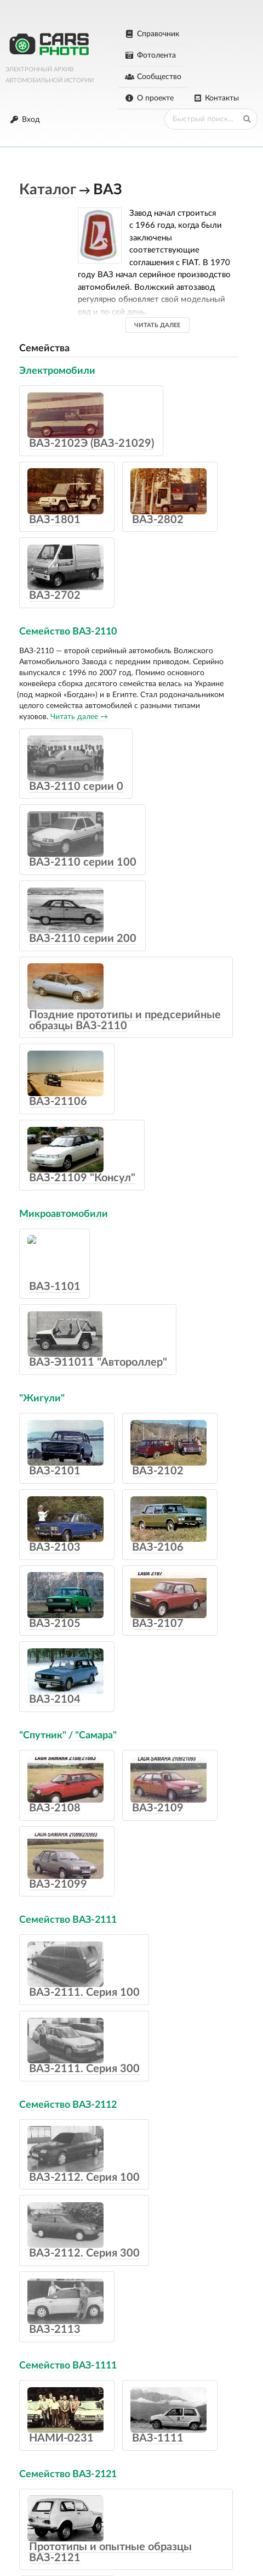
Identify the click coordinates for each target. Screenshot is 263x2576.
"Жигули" (42, 1399)
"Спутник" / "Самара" (68, 1736)
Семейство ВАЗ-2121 (68, 2474)
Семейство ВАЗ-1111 (68, 2366)
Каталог (47, 190)
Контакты (216, 98)
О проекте (149, 98)
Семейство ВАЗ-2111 (68, 1920)
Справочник (152, 34)
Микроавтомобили (63, 1214)
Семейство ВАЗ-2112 (68, 2105)
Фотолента (150, 55)
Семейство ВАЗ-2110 (68, 632)
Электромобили (57, 371)
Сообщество (153, 77)
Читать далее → (79, 717)
